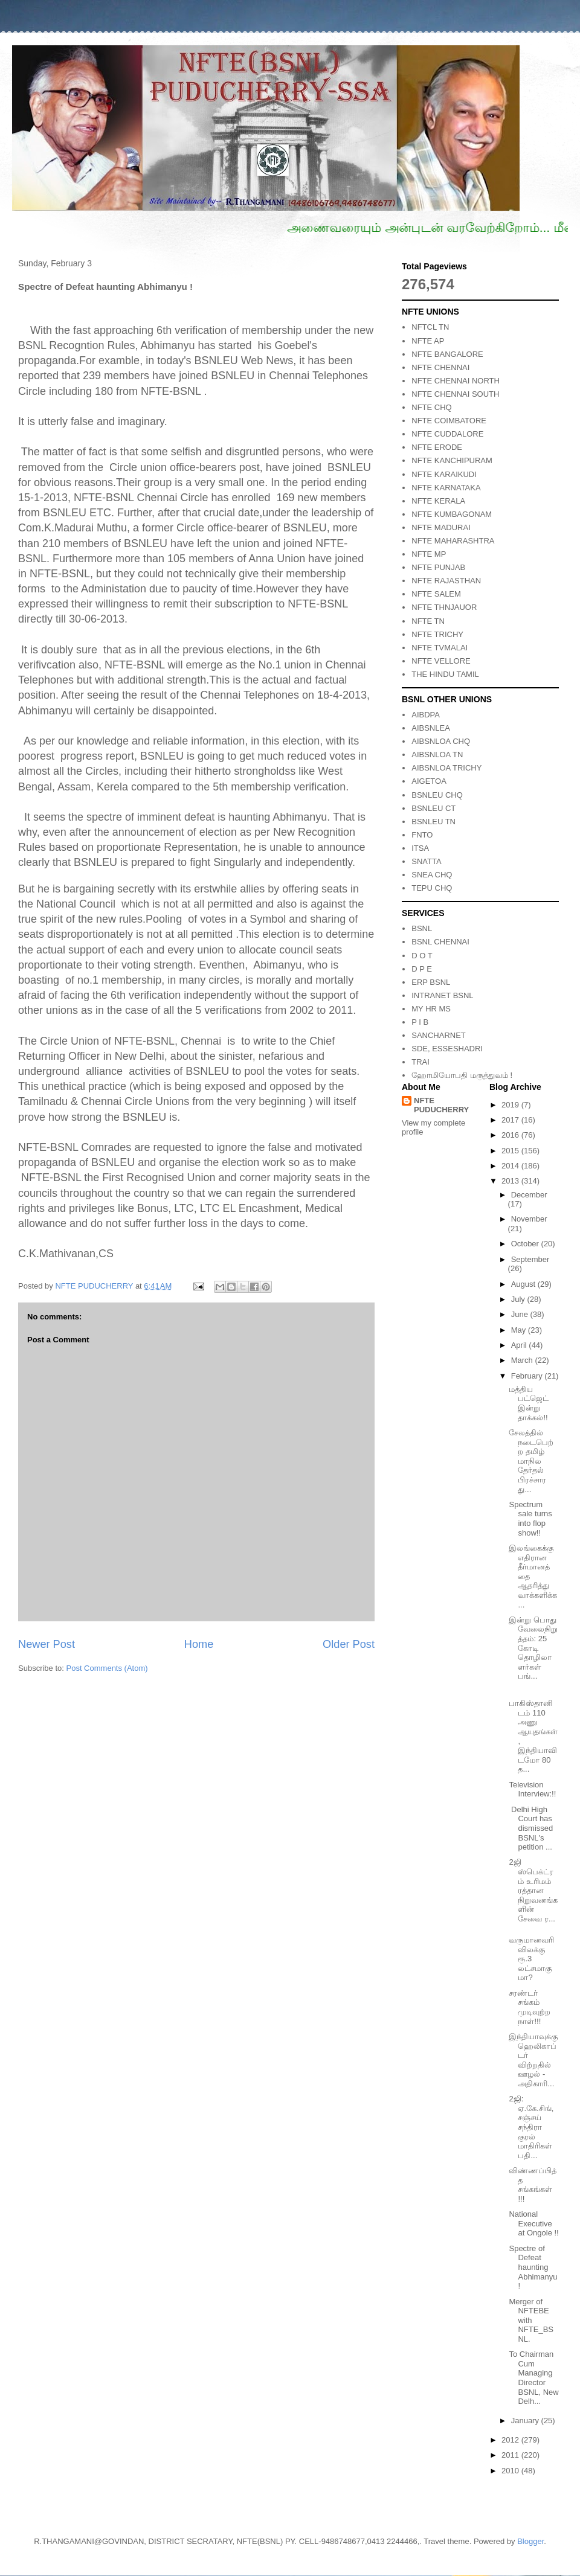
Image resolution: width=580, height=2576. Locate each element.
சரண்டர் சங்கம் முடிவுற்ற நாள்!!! (529, 2007)
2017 (511, 1119)
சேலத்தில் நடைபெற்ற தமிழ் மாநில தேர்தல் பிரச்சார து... (531, 1461)
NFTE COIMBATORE (448, 420)
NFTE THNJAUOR (444, 607)
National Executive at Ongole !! (533, 2223)
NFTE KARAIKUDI (444, 474)
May (519, 1329)
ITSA (420, 848)
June (520, 1314)
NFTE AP (427, 340)
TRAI (420, 1061)
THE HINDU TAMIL (444, 674)
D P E (421, 968)
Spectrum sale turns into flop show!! (530, 1518)
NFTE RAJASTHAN (446, 580)
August (524, 1284)
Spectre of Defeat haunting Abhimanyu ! (533, 2267)
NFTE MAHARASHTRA (452, 540)
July (519, 1299)
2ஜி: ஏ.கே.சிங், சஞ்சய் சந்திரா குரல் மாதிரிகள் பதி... (531, 2127)
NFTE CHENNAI (440, 367)
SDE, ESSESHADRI (447, 1048)
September (530, 1259)
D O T (421, 955)
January (526, 2420)
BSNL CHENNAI (440, 941)
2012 (511, 2439)
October (526, 1243)
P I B (419, 1022)
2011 (511, 2454)
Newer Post (46, 1644)
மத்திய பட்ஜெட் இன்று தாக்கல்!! (529, 1403)
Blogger (530, 2541)
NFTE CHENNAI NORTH (455, 380)
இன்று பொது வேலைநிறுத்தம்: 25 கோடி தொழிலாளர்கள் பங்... (533, 1648)
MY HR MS (431, 1008)
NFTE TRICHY (437, 634)
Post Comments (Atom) (107, 1668)
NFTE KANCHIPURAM (451, 460)
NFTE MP (428, 554)
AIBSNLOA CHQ (440, 741)
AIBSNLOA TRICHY (446, 767)
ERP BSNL (430, 982)
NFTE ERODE (436, 447)
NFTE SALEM (436, 593)
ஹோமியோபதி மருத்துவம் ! (461, 1075)
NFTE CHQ (431, 407)
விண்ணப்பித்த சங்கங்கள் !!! (532, 2184)
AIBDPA (425, 714)
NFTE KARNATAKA (445, 487)
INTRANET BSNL (442, 995)
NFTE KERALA (438, 500)
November (529, 1218)
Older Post (349, 1644)
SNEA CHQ (431, 874)
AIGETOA (428, 781)
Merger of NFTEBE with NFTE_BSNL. (531, 2320)
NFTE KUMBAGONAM (451, 514)
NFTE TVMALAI (439, 647)
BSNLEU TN (433, 821)
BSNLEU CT (433, 808)
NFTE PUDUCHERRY (441, 1105)
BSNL (421, 928)
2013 (511, 1180)
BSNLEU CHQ (437, 794)
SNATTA (426, 861)
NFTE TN (428, 621)
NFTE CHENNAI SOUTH (455, 394)
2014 (511, 1165)
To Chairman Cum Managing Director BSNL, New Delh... (533, 2378)
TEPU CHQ (431, 887)
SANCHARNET (438, 1035)
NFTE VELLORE (441, 660)
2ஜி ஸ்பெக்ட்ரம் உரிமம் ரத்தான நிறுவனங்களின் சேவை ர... (533, 1890)
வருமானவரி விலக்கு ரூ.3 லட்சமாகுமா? (531, 1958)
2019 (511, 1104)
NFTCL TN (430, 327)
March (523, 1360)
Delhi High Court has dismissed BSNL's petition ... (531, 1828)
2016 (511, 1134)
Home (199, 1644)
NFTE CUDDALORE (447, 433)
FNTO (422, 834)
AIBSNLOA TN (437, 754)
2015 (511, 1150)
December (529, 1194)
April (520, 1345)
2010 (511, 2470)
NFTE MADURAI (441, 527)
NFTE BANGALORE (447, 354)
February (528, 1375)
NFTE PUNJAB (438, 567)
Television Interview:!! (532, 1789)
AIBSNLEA (430, 727)
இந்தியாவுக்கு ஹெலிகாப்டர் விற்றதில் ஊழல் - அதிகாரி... (533, 2060)
